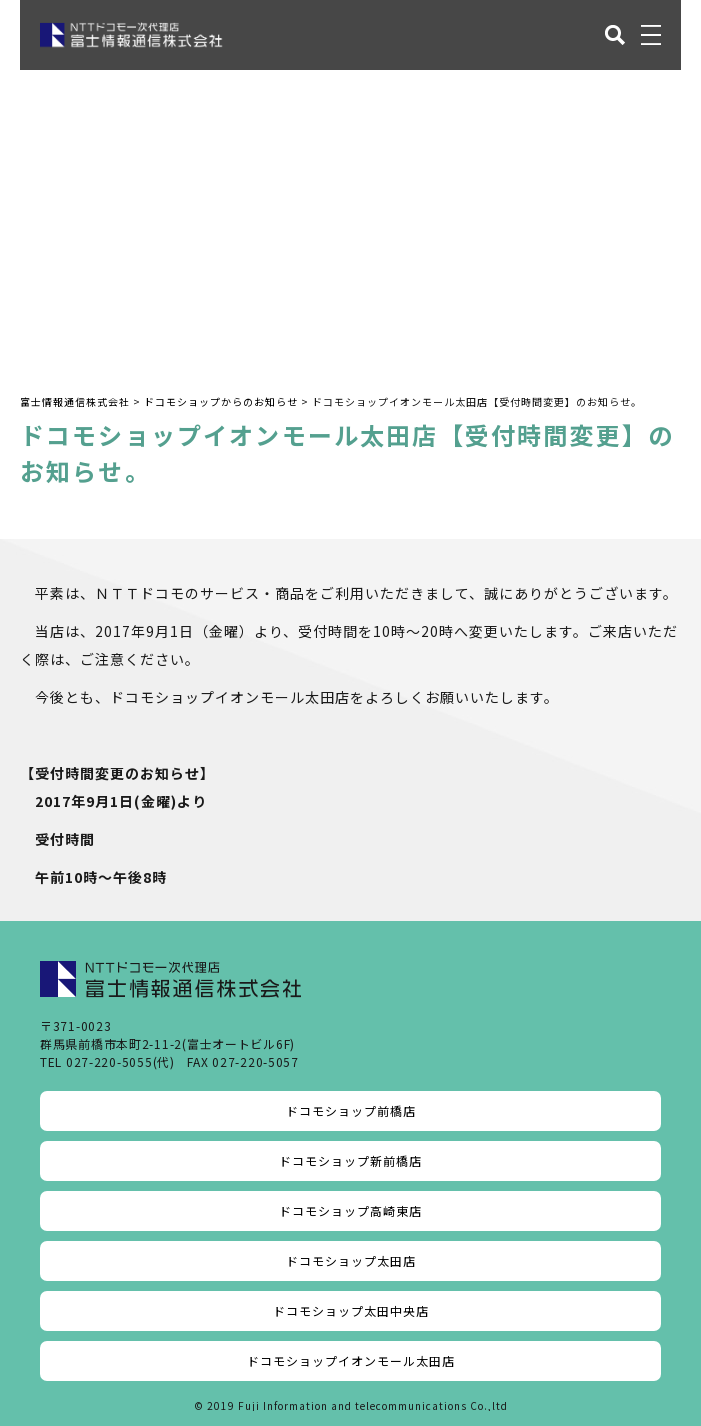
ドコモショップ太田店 (351, 1260)
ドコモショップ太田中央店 (351, 1310)
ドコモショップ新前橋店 (350, 1160)
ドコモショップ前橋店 (351, 1110)
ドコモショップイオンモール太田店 (351, 1360)
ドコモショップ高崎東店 (350, 1210)
